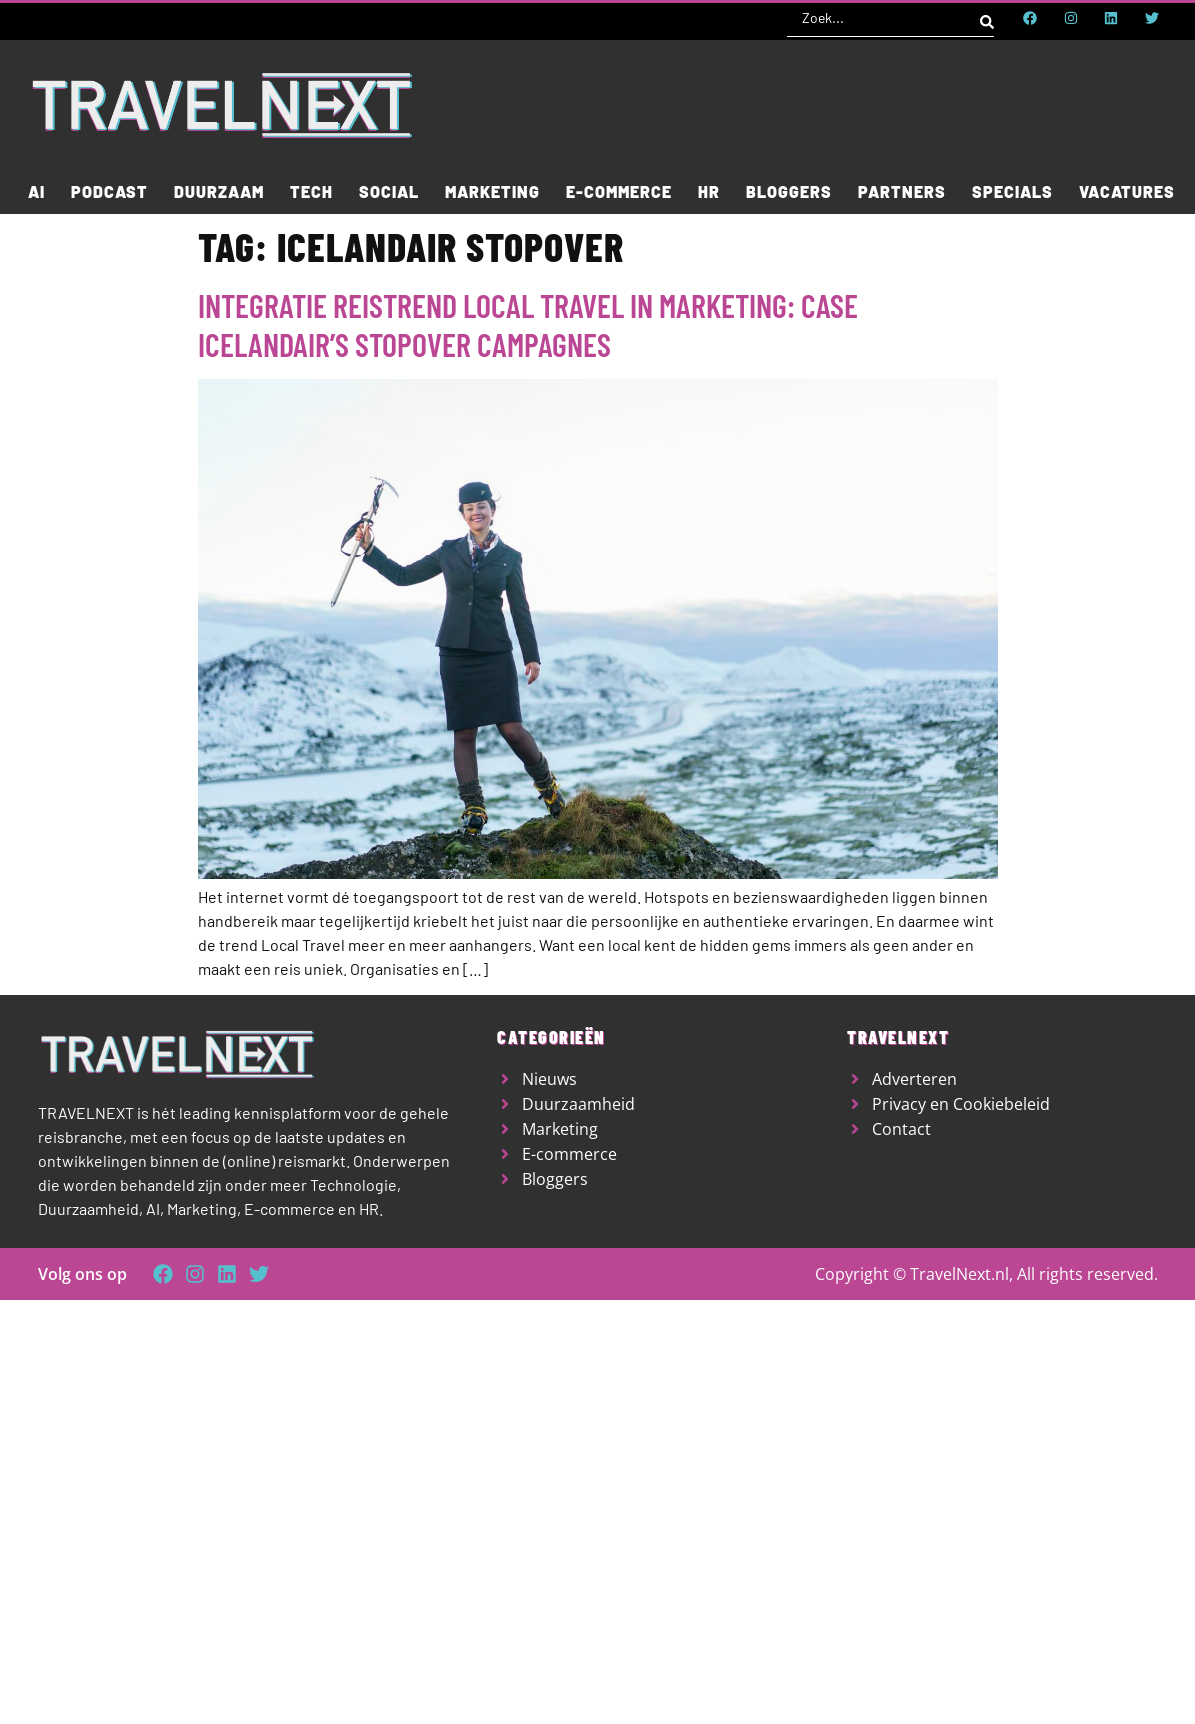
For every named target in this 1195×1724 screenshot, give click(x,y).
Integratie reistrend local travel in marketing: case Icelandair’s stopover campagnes (528, 324)
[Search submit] (987, 18)
